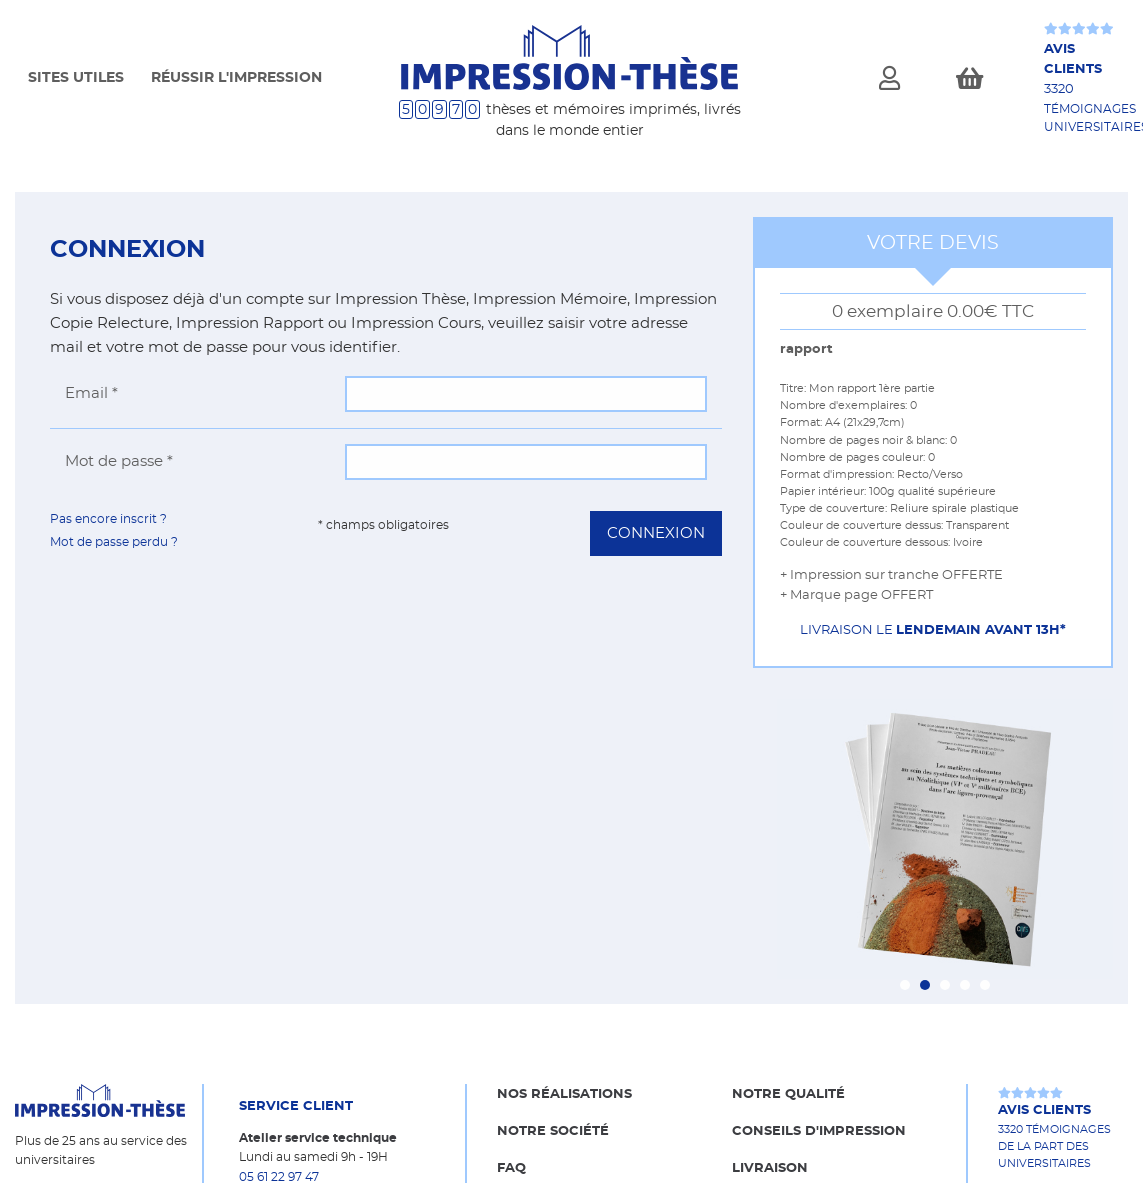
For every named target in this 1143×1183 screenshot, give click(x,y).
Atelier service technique (318, 1138)
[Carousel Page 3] (945, 985)
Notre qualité (788, 1094)
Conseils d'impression (819, 1131)
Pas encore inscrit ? (108, 519)
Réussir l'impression (236, 78)
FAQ (511, 1168)
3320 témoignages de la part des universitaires (1054, 1135)
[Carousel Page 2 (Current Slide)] (925, 985)
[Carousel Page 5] (985, 985)
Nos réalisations (564, 1094)
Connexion (656, 533)
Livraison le (933, 630)
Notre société (553, 1131)
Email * (91, 393)
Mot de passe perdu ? (114, 542)
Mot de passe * (119, 461)
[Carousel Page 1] (905, 985)
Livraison (770, 1168)
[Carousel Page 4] (965, 985)
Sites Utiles (76, 78)
